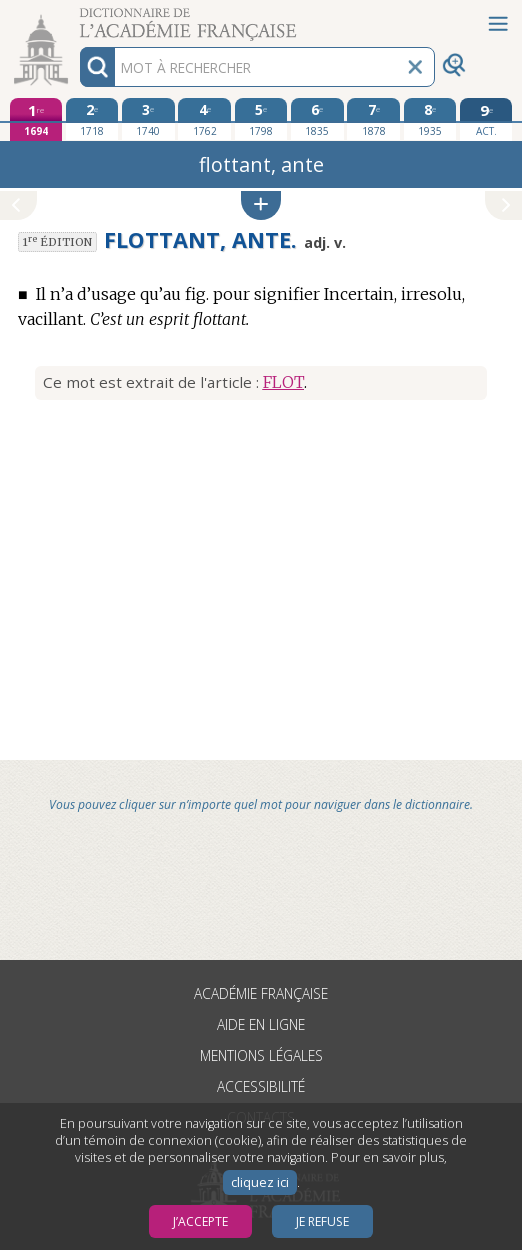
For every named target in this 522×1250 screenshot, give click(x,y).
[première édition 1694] (36, 119)
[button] (261, 205)
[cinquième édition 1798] (261, 119)
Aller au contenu (78, 17)
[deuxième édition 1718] (92, 119)
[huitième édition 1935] (430, 119)
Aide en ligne (261, 1024)
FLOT (283, 382)
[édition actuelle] (486, 119)
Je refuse (322, 1221)
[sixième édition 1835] (317, 119)
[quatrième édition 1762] (204, 119)
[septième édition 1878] (373, 119)
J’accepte (200, 1221)
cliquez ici (260, 1182)
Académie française (261, 993)
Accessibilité (261, 1086)
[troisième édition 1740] (148, 119)
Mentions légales (261, 1055)
